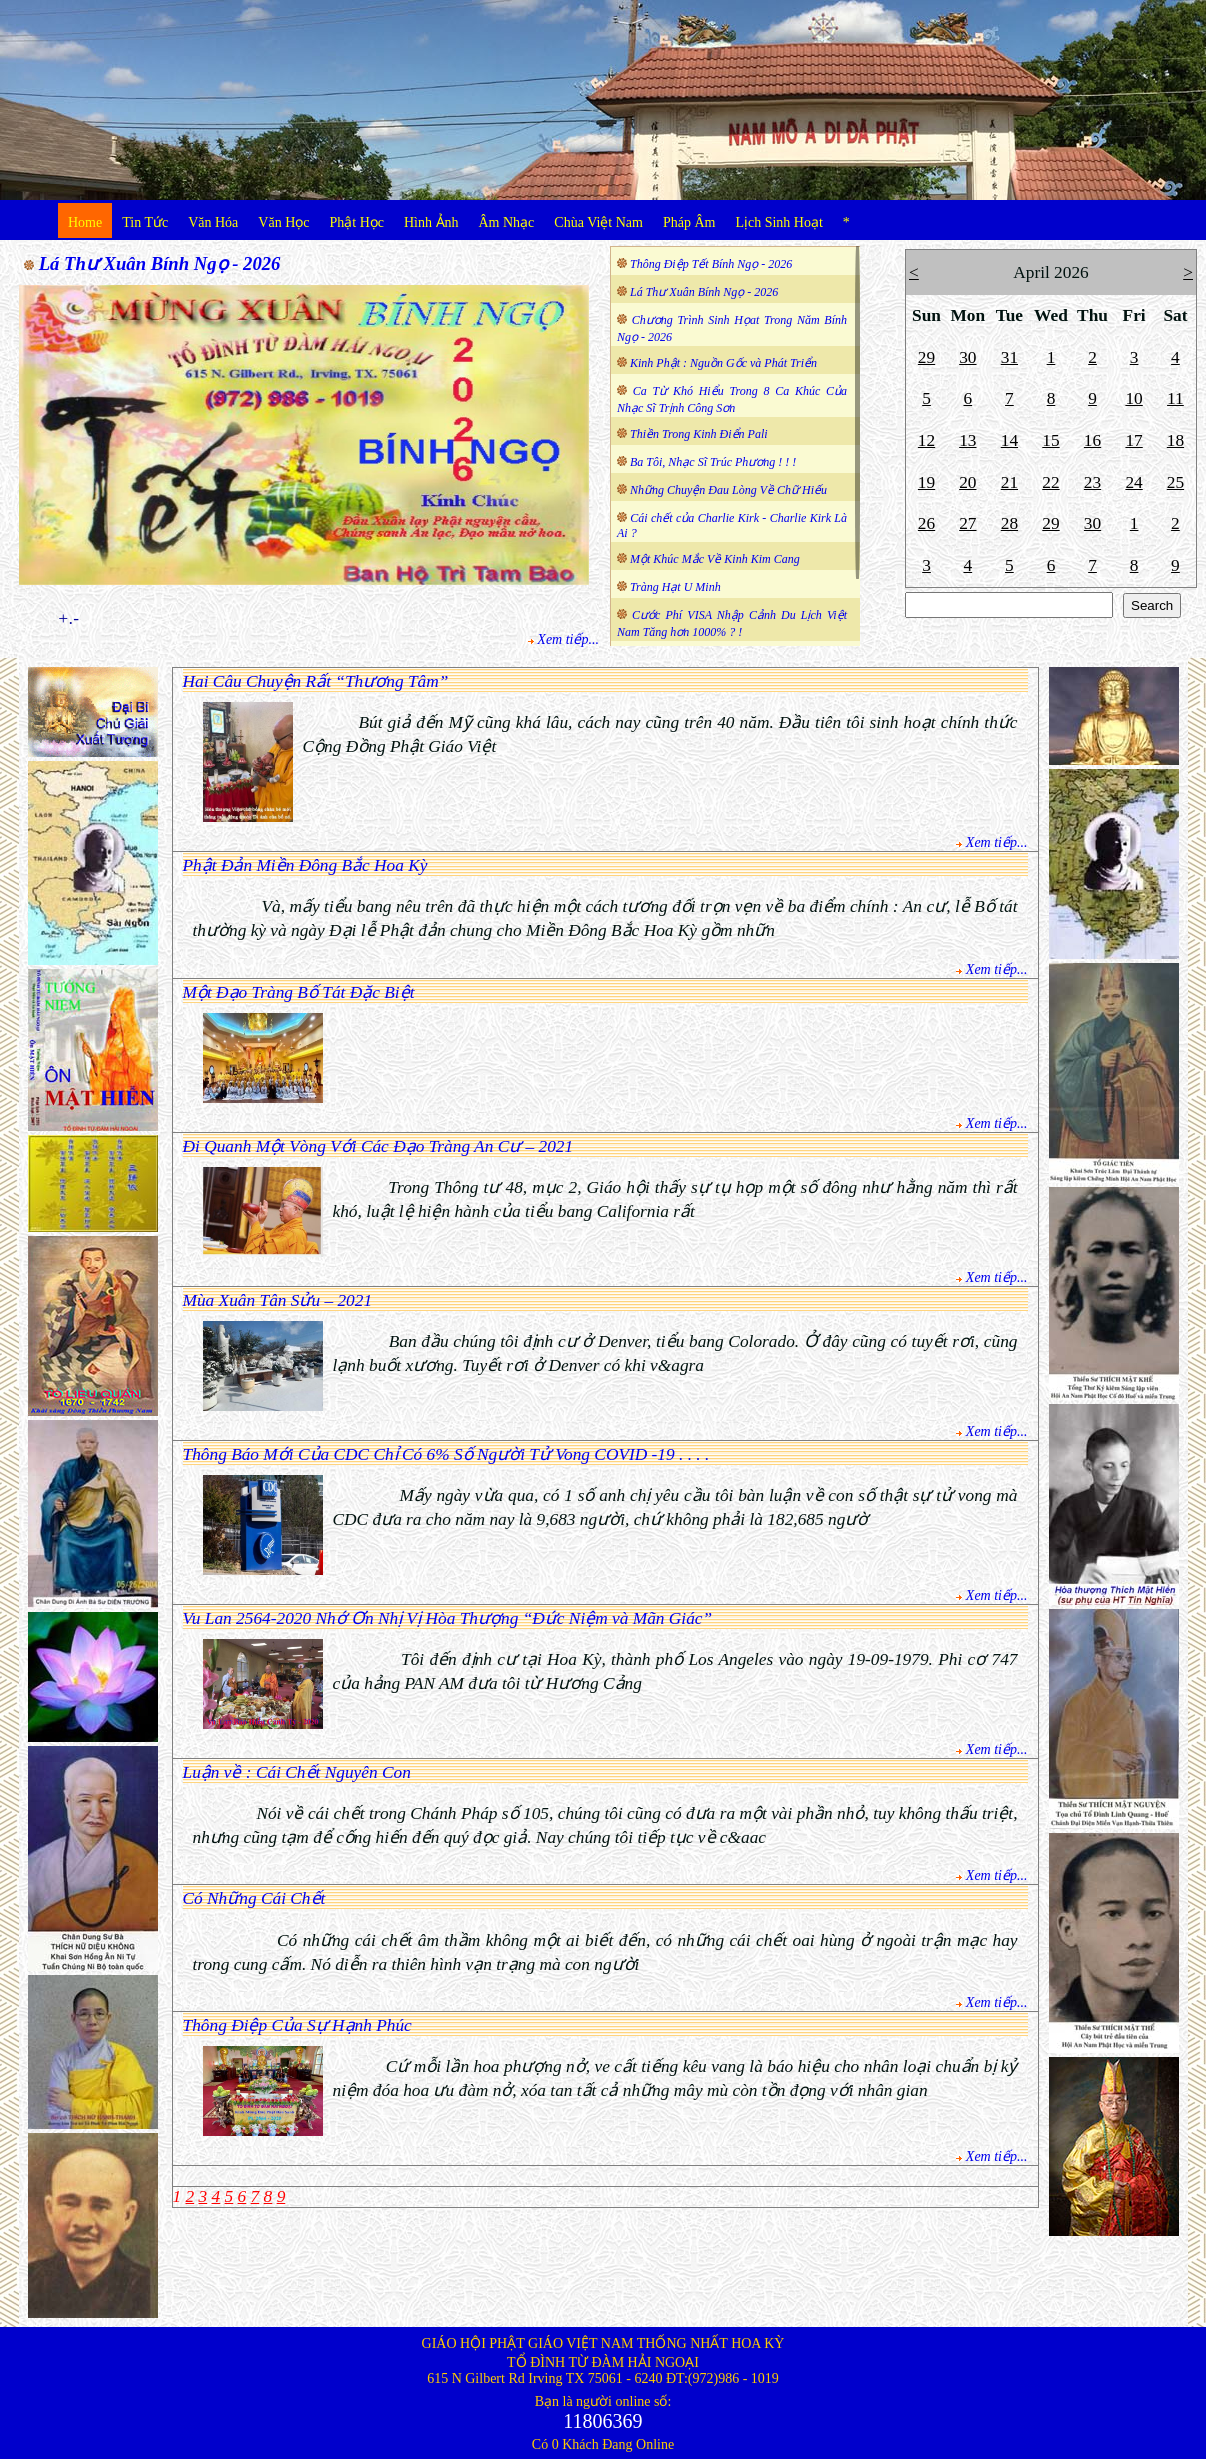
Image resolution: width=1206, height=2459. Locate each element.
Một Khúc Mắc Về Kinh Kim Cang (715, 559)
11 (1175, 398)
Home (85, 222)
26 (926, 523)
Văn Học (283, 222)
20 (967, 482)
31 (1009, 357)
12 (926, 440)
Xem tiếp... (568, 639)
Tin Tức (145, 222)
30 (967, 357)
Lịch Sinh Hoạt (778, 222)
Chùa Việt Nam (598, 222)
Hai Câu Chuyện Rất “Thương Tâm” (316, 681)
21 (1009, 482)
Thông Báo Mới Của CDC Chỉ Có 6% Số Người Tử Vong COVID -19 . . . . (446, 1454)
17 (1133, 440)
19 (926, 482)
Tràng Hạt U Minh (675, 587)
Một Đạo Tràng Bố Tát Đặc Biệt (299, 992)
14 (1009, 440)
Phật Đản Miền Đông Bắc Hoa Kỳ (305, 865)
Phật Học (357, 222)
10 (1133, 398)
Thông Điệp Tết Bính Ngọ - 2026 (711, 264)
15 (1050, 440)
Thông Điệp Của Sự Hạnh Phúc (297, 2025)
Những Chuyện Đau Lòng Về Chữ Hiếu (728, 490)
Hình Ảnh (431, 222)
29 (926, 357)
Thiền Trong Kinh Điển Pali (699, 434)
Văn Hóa (213, 222)
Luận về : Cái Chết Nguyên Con (297, 1772)
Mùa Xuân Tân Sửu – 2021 (278, 1300)
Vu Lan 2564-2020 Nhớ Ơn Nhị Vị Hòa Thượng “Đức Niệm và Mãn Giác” (448, 1618)
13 (967, 440)
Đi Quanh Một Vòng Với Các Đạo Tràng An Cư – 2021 (378, 1146)
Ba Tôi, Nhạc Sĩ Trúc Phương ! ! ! (713, 462)
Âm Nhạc (507, 222)
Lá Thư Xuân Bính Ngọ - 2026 (160, 263)
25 (1175, 482)
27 (967, 523)
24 (1133, 482)
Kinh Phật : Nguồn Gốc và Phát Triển (723, 363)
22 (1050, 482)
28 (1009, 523)
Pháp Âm (689, 222)
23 (1092, 482)
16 (1092, 440)
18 (1175, 440)
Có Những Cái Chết (254, 1898)
